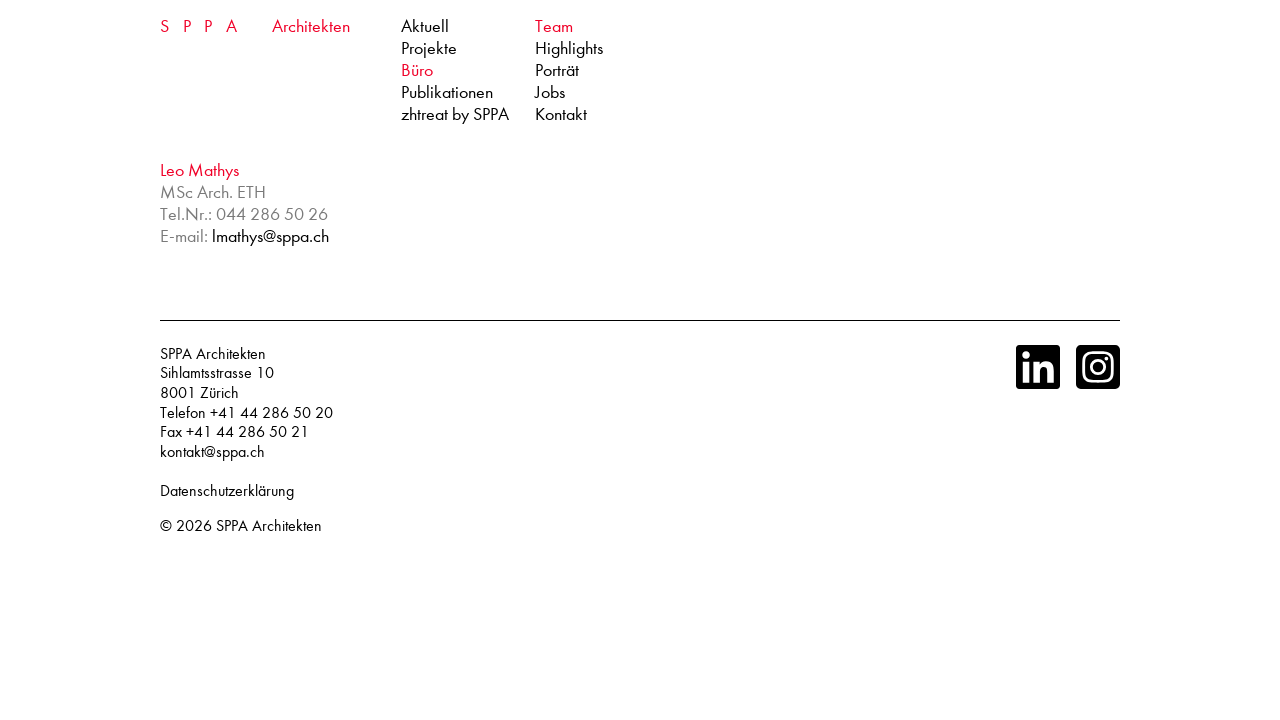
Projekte (429, 48)
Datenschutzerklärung (227, 491)
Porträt (557, 70)
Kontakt (561, 114)
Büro (417, 70)
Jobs (550, 92)
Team (554, 26)
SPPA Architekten (269, 526)
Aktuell (425, 26)
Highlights (569, 48)
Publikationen (447, 92)
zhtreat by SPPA (455, 114)
